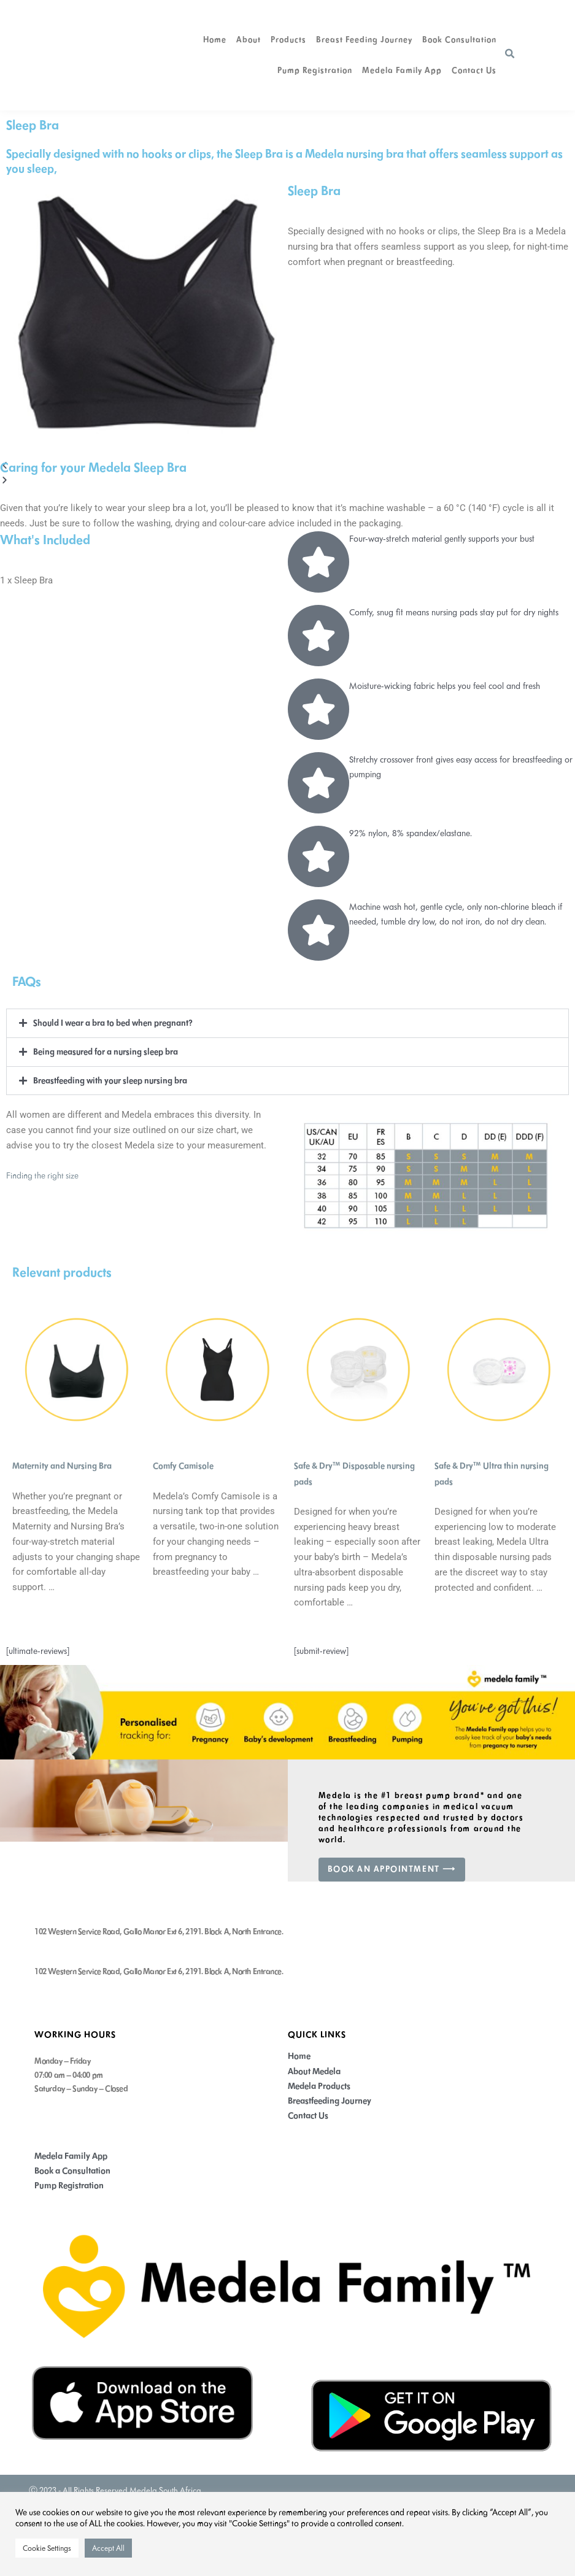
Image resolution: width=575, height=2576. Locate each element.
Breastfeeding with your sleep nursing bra (111, 1079)
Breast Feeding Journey (364, 39)
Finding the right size (43, 1174)
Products (288, 39)
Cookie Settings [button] (47, 2548)
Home (214, 39)
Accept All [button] (108, 2548)
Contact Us (474, 70)
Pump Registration (314, 70)
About (248, 39)
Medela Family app (402, 70)
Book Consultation (459, 39)
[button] (510, 54)
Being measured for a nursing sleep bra (106, 1050)
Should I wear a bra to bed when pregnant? (114, 1022)
